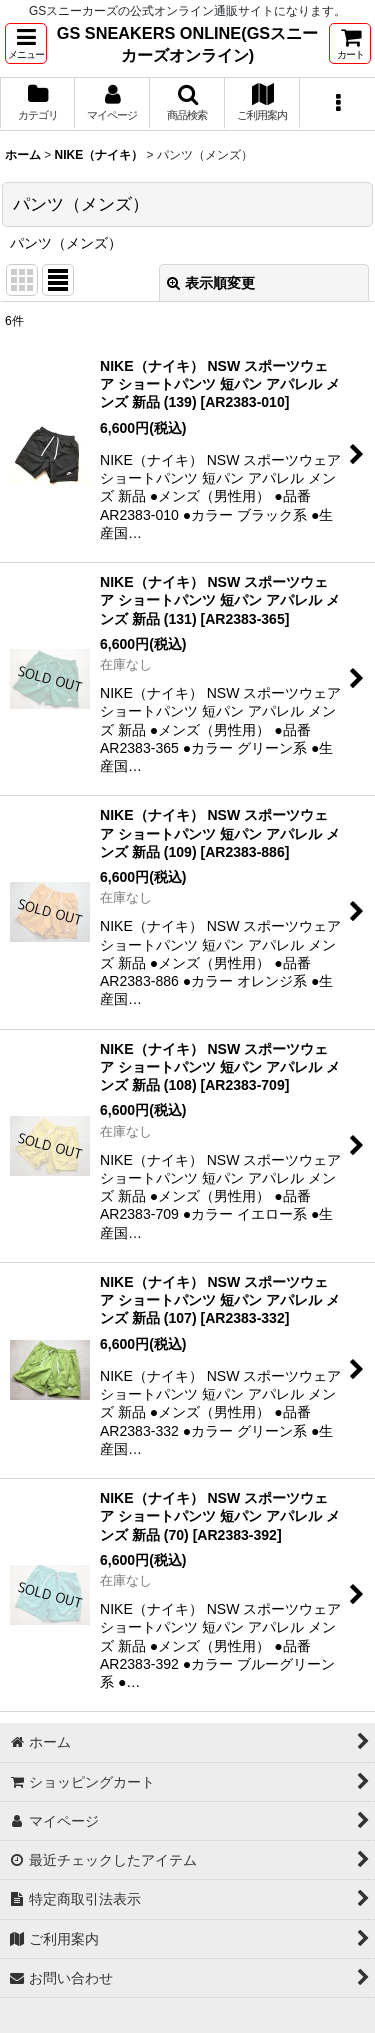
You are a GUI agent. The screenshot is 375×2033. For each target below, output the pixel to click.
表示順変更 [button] (211, 283)
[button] (26, 43)
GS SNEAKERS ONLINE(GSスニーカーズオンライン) (187, 44)
